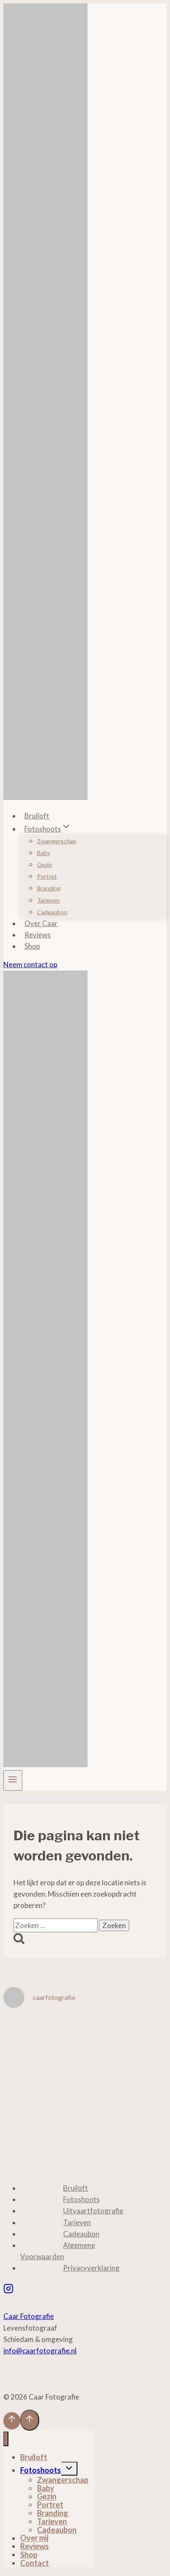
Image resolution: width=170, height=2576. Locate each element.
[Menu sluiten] (5, 2438)
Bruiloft (36, 815)
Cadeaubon (52, 912)
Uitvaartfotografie (93, 2210)
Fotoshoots (81, 2199)
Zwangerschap (56, 841)
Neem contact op (30, 964)
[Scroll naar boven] (11, 2420)
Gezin (44, 864)
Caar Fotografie (28, 2316)
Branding (49, 888)
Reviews (37, 934)
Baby (43, 852)
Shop (32, 946)
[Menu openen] (12, 1780)
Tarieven (48, 900)
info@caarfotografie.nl (40, 2350)
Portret (47, 876)
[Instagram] (8, 2289)
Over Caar (41, 923)
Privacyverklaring (91, 2267)
